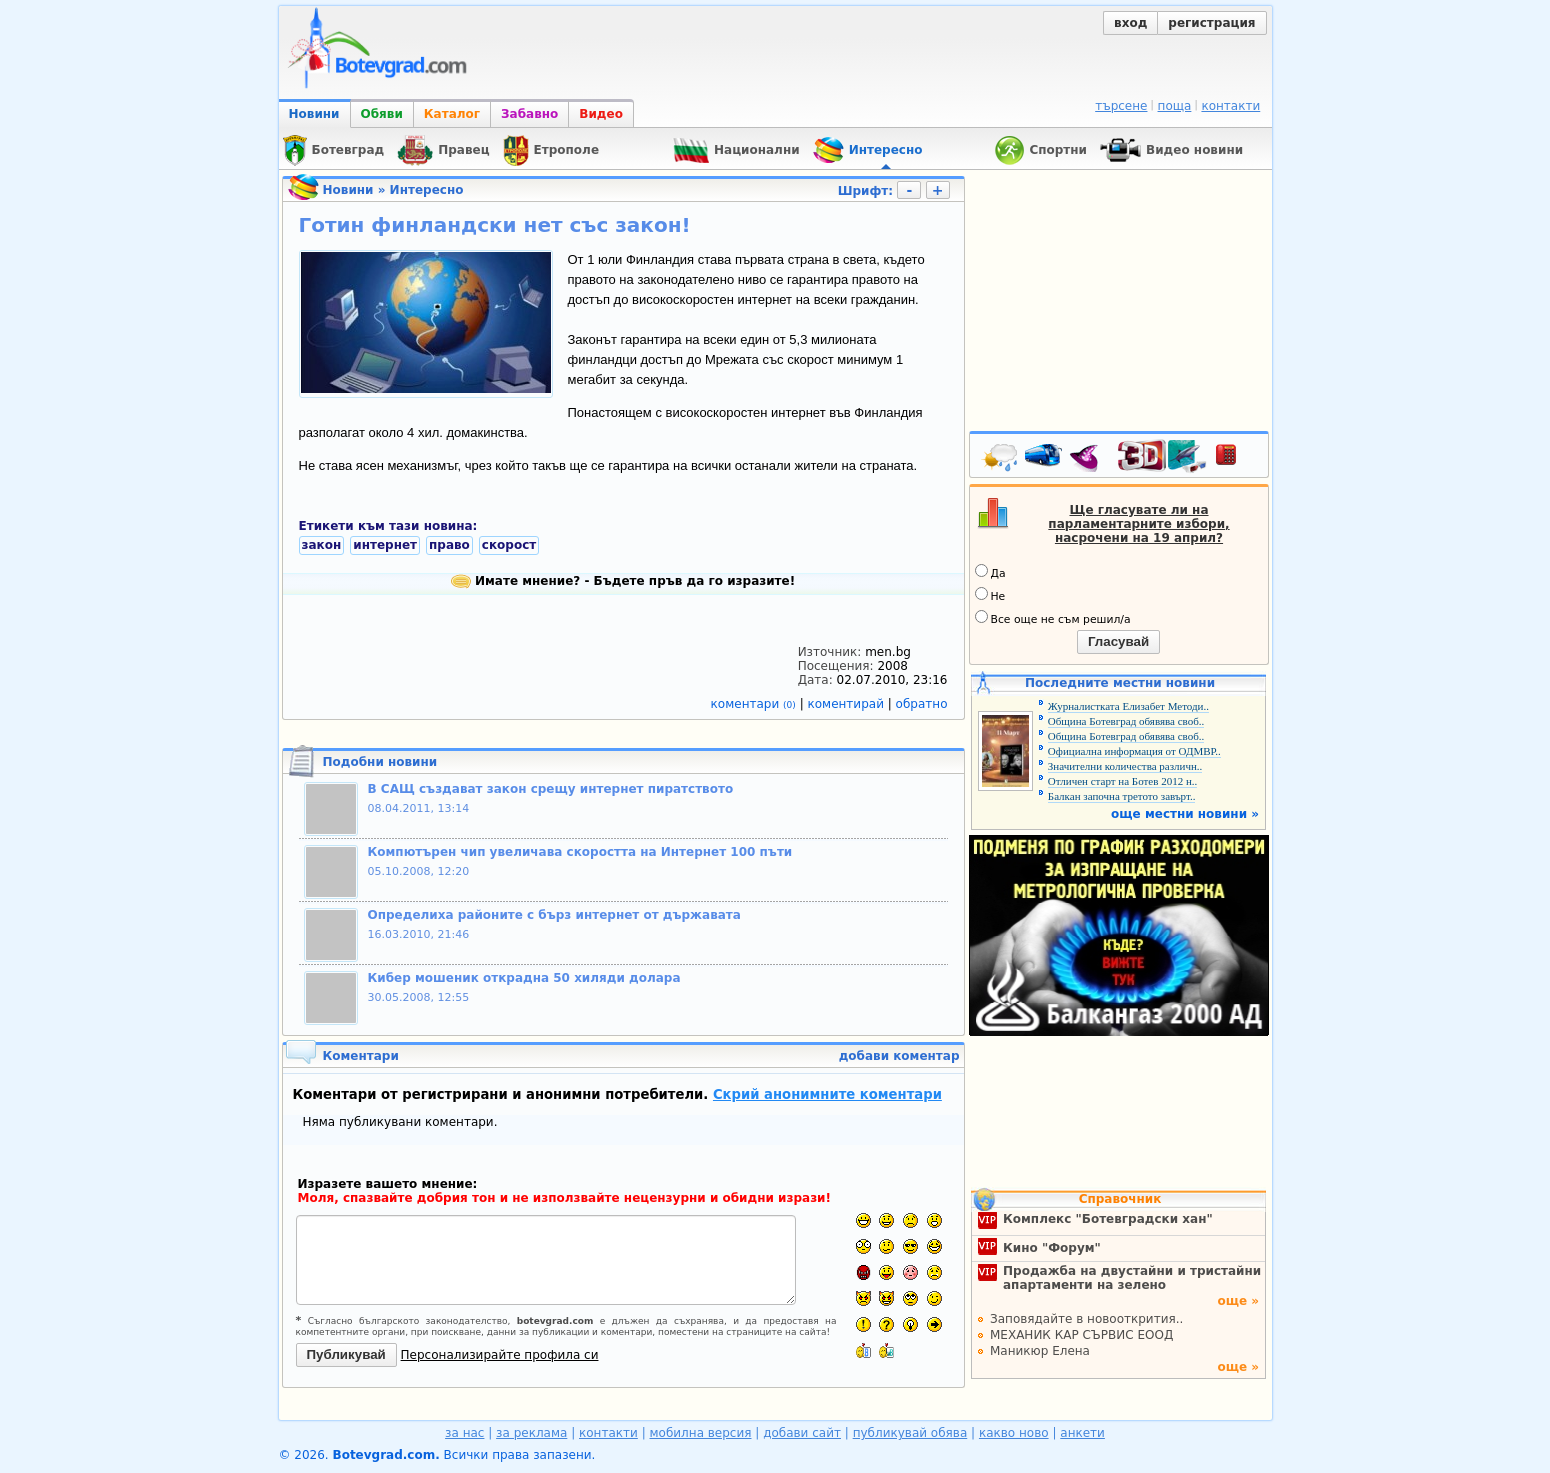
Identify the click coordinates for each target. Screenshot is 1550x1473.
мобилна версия (701, 1433)
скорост (509, 545)
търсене (1121, 106)
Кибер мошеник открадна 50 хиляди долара (524, 978)
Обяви (382, 114)
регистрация (1211, 23)
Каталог (452, 114)
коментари (755, 704)
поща (1175, 106)
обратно (922, 704)
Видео (601, 114)
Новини (314, 114)
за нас (464, 1433)
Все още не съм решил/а (1053, 618)
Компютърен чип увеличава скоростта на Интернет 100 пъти (580, 852)
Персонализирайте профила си (500, 1355)
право (449, 545)
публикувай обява (910, 1433)
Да (990, 572)
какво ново (1014, 1433)
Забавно (529, 114)
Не (990, 595)
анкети (1082, 1433)
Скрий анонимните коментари (827, 1094)
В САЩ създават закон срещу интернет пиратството (551, 789)
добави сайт (802, 1433)
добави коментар (899, 1056)
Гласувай (1118, 641)
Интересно (427, 190)
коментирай (848, 704)
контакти (1230, 106)
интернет (385, 545)
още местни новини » (1185, 814)
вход (1130, 23)
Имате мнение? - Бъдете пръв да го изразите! (623, 581)
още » (1238, 1301)
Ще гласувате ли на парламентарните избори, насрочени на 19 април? (1138, 524)
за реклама (531, 1433)
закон (322, 545)
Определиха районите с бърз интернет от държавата (554, 915)
